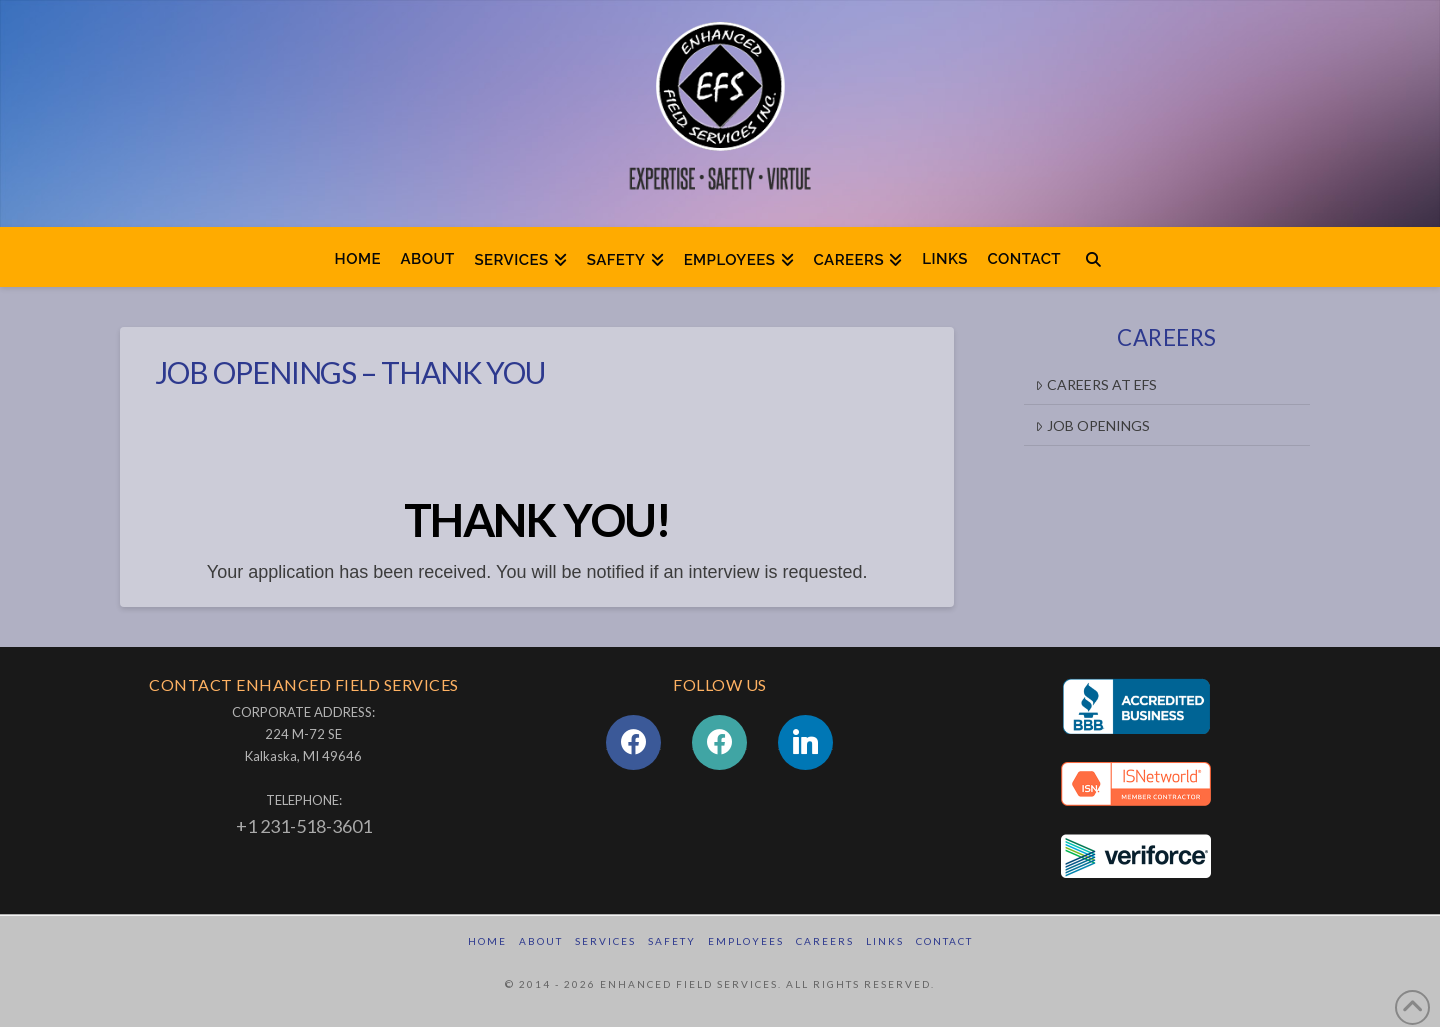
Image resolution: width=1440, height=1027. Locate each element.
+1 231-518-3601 (304, 826)
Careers (825, 941)
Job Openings (1092, 425)
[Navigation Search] (1093, 257)
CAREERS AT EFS (1095, 384)
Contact (944, 941)
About (541, 941)
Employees (746, 941)
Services (605, 941)
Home (487, 941)
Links (885, 941)
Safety (672, 941)
